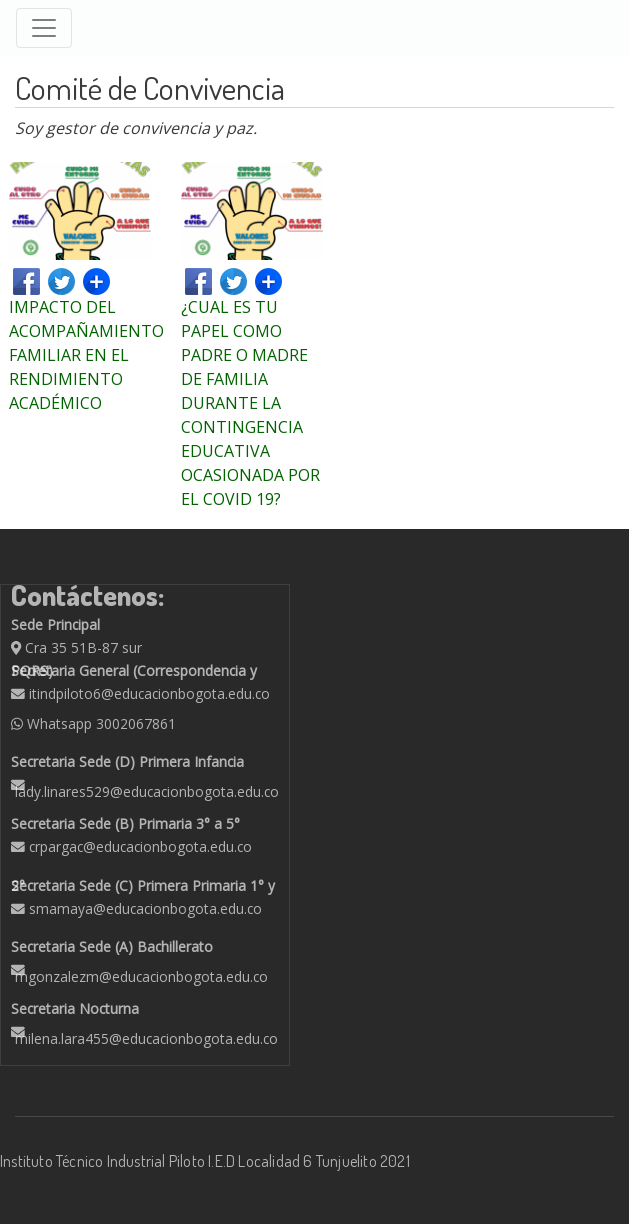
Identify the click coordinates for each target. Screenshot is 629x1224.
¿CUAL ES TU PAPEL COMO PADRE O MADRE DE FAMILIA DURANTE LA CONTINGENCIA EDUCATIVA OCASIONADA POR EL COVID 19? (250, 403)
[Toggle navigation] (44, 28)
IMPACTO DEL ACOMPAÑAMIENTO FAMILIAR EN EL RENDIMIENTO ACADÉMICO (86, 355)
